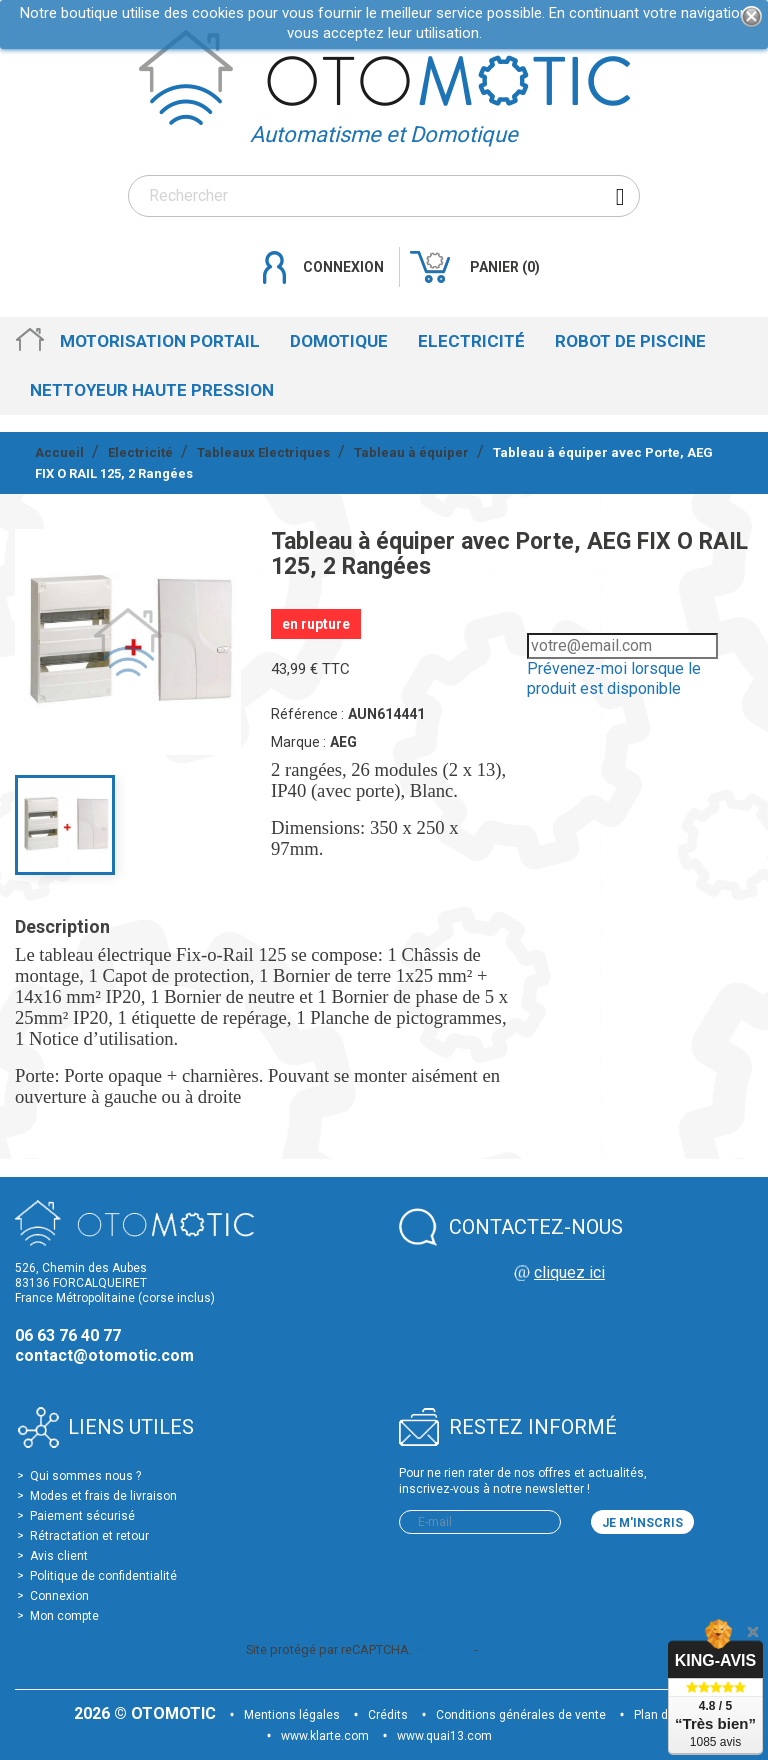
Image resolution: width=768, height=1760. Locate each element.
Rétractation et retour (89, 1536)
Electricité (471, 341)
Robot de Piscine (630, 341)
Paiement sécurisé (82, 1516)
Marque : (298, 742)
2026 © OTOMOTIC (147, 1713)
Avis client (59, 1556)
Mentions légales (292, 1715)
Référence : (307, 714)
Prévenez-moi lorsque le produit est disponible (614, 678)
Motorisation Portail (160, 341)
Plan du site (666, 1715)
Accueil (30, 341)
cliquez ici (569, 1272)
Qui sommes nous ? (85, 1476)
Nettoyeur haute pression (152, 390)
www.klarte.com (325, 1736)
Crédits (388, 1715)
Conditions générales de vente (521, 1715)
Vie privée (443, 1649)
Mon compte (64, 1616)
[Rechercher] (384, 196)
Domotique (339, 341)
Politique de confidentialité (103, 1576)
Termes (502, 1649)
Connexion (59, 1596)
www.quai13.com (444, 1736)
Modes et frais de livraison (103, 1496)
